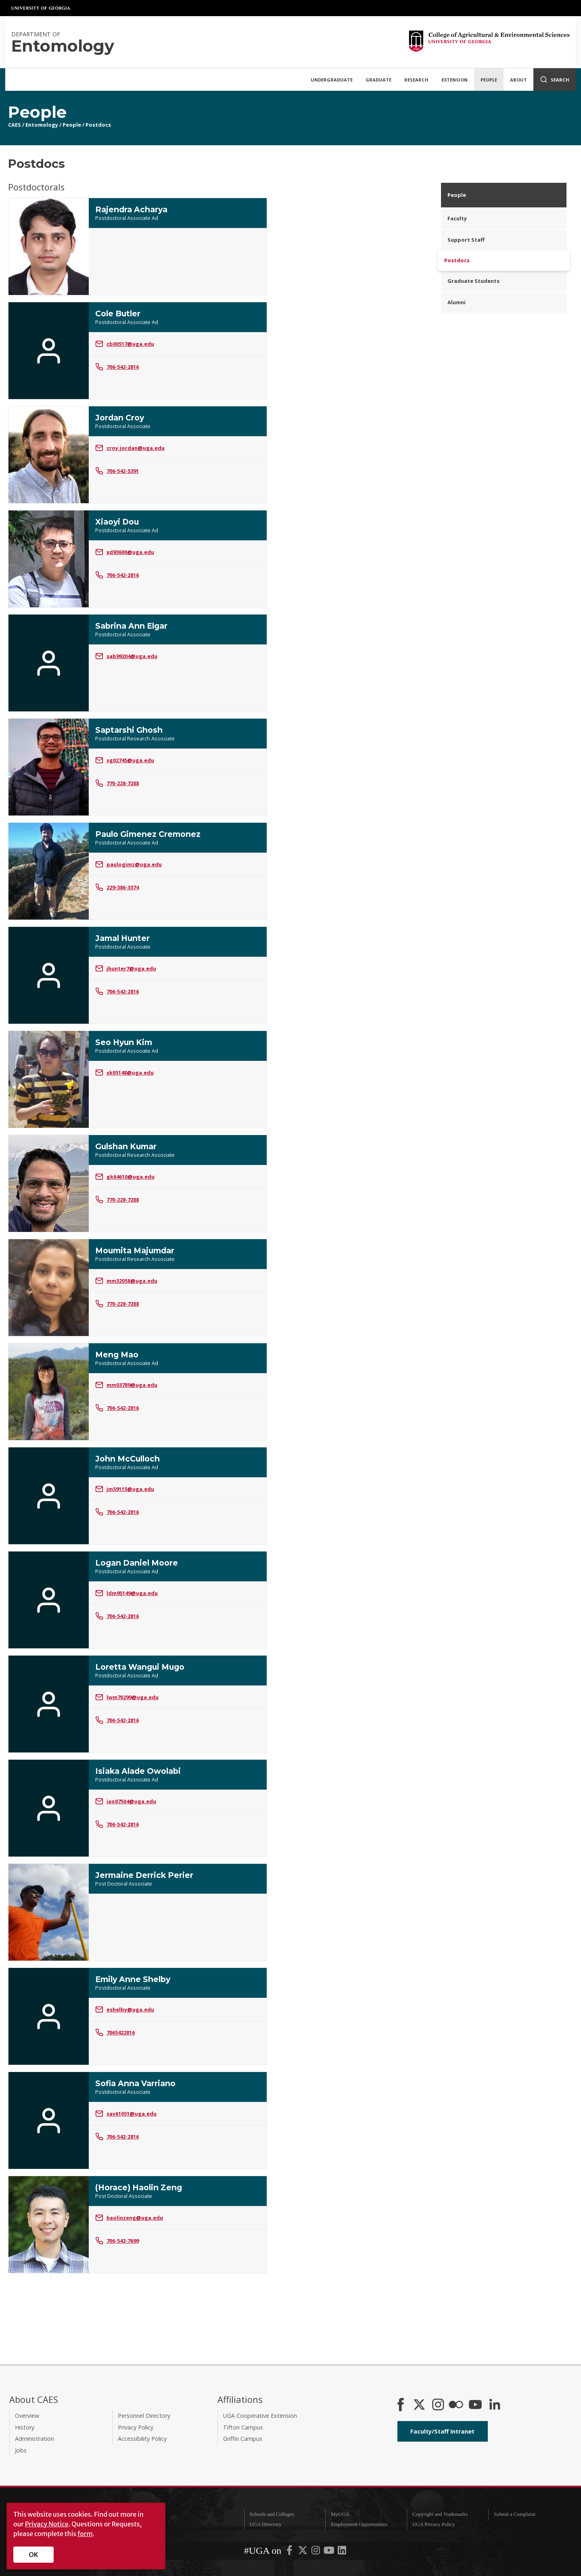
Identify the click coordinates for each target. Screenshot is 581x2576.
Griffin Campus (242, 2438)
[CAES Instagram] (438, 2405)
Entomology (41, 124)
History (24, 2427)
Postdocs (98, 124)
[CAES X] (420, 2405)
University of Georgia (41, 8)
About (518, 80)
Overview (27, 2415)
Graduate (378, 80)
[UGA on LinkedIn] (342, 2552)
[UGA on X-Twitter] (303, 2552)
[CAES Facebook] (400, 2405)
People (489, 80)
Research (416, 80)
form (85, 2534)
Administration (34, 2438)
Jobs (21, 2450)
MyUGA (340, 2514)
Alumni (456, 302)
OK (33, 2555)
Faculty (457, 218)
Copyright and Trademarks (440, 2514)
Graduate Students (473, 280)
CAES (14, 124)
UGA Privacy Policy (433, 2524)
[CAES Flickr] (456, 2405)
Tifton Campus (243, 2427)
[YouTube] (475, 2405)
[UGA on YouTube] (329, 2552)
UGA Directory (265, 2524)
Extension (454, 80)
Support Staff (466, 239)
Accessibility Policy (142, 2438)
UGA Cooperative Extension (260, 2415)
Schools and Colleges (271, 2514)
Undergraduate (332, 80)
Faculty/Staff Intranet (442, 2431)
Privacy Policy (135, 2427)
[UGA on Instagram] (316, 2552)
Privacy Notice (47, 2524)
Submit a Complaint (514, 2514)
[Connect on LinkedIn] (494, 2405)
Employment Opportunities (359, 2524)
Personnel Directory (144, 2415)
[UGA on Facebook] (290, 2552)
